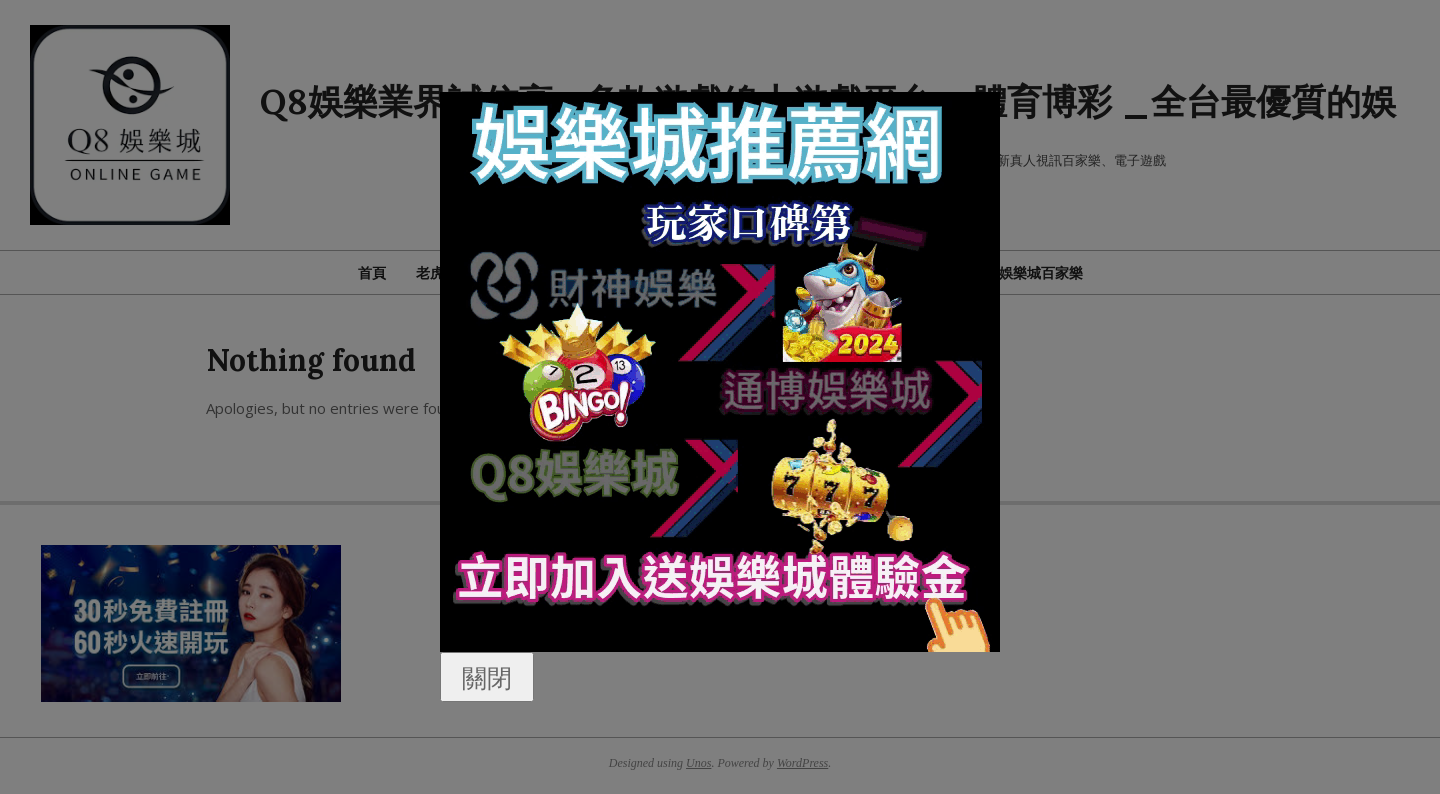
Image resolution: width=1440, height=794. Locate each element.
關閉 (487, 677)
